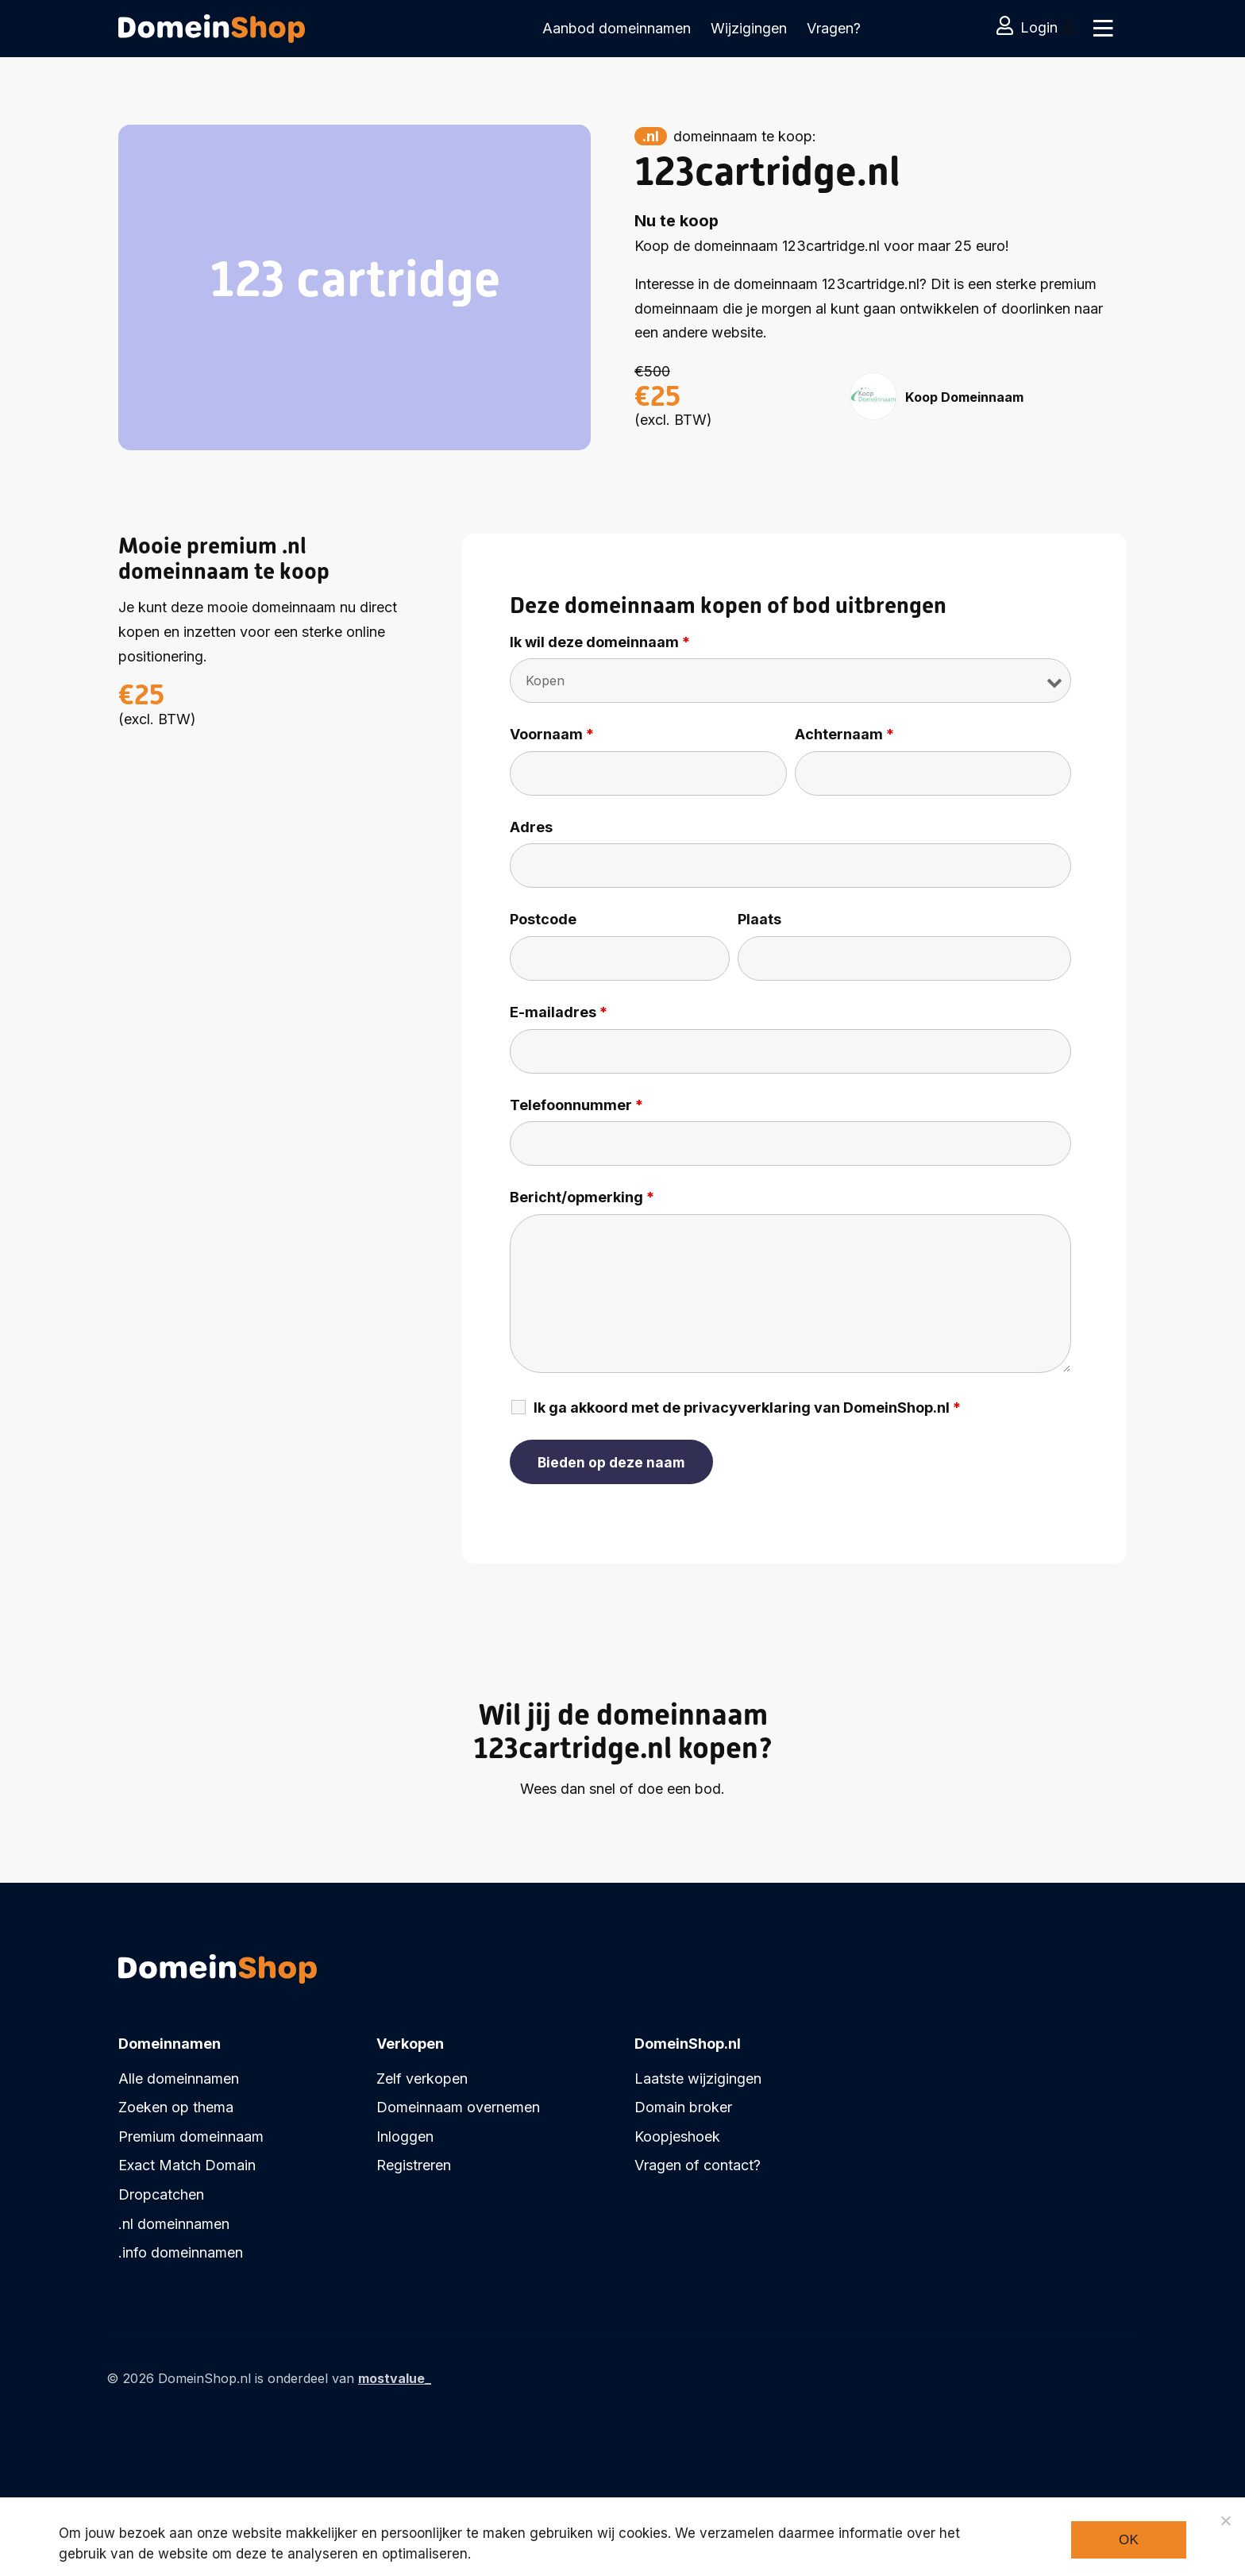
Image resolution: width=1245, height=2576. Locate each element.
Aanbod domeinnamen (616, 28)
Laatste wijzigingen (697, 2078)
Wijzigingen (749, 28)
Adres (531, 827)
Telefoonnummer (576, 1105)
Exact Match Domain (187, 2165)
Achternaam (844, 734)
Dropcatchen (161, 2194)
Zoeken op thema (175, 2107)
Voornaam (552, 734)
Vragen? (834, 28)
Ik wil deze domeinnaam (600, 642)
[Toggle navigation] (1101, 29)
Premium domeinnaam (191, 2136)
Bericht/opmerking (582, 1197)
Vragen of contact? (697, 2165)
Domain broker (683, 2107)
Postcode (543, 919)
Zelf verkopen (422, 2078)
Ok (1129, 2539)
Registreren (413, 2165)
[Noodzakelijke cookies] (1225, 2520)
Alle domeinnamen (178, 2078)
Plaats (759, 919)
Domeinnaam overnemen (458, 2107)
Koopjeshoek (677, 2136)
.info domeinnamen (180, 2252)
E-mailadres (558, 1012)
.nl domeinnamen (173, 2223)
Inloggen (405, 2136)
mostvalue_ (394, 2378)
